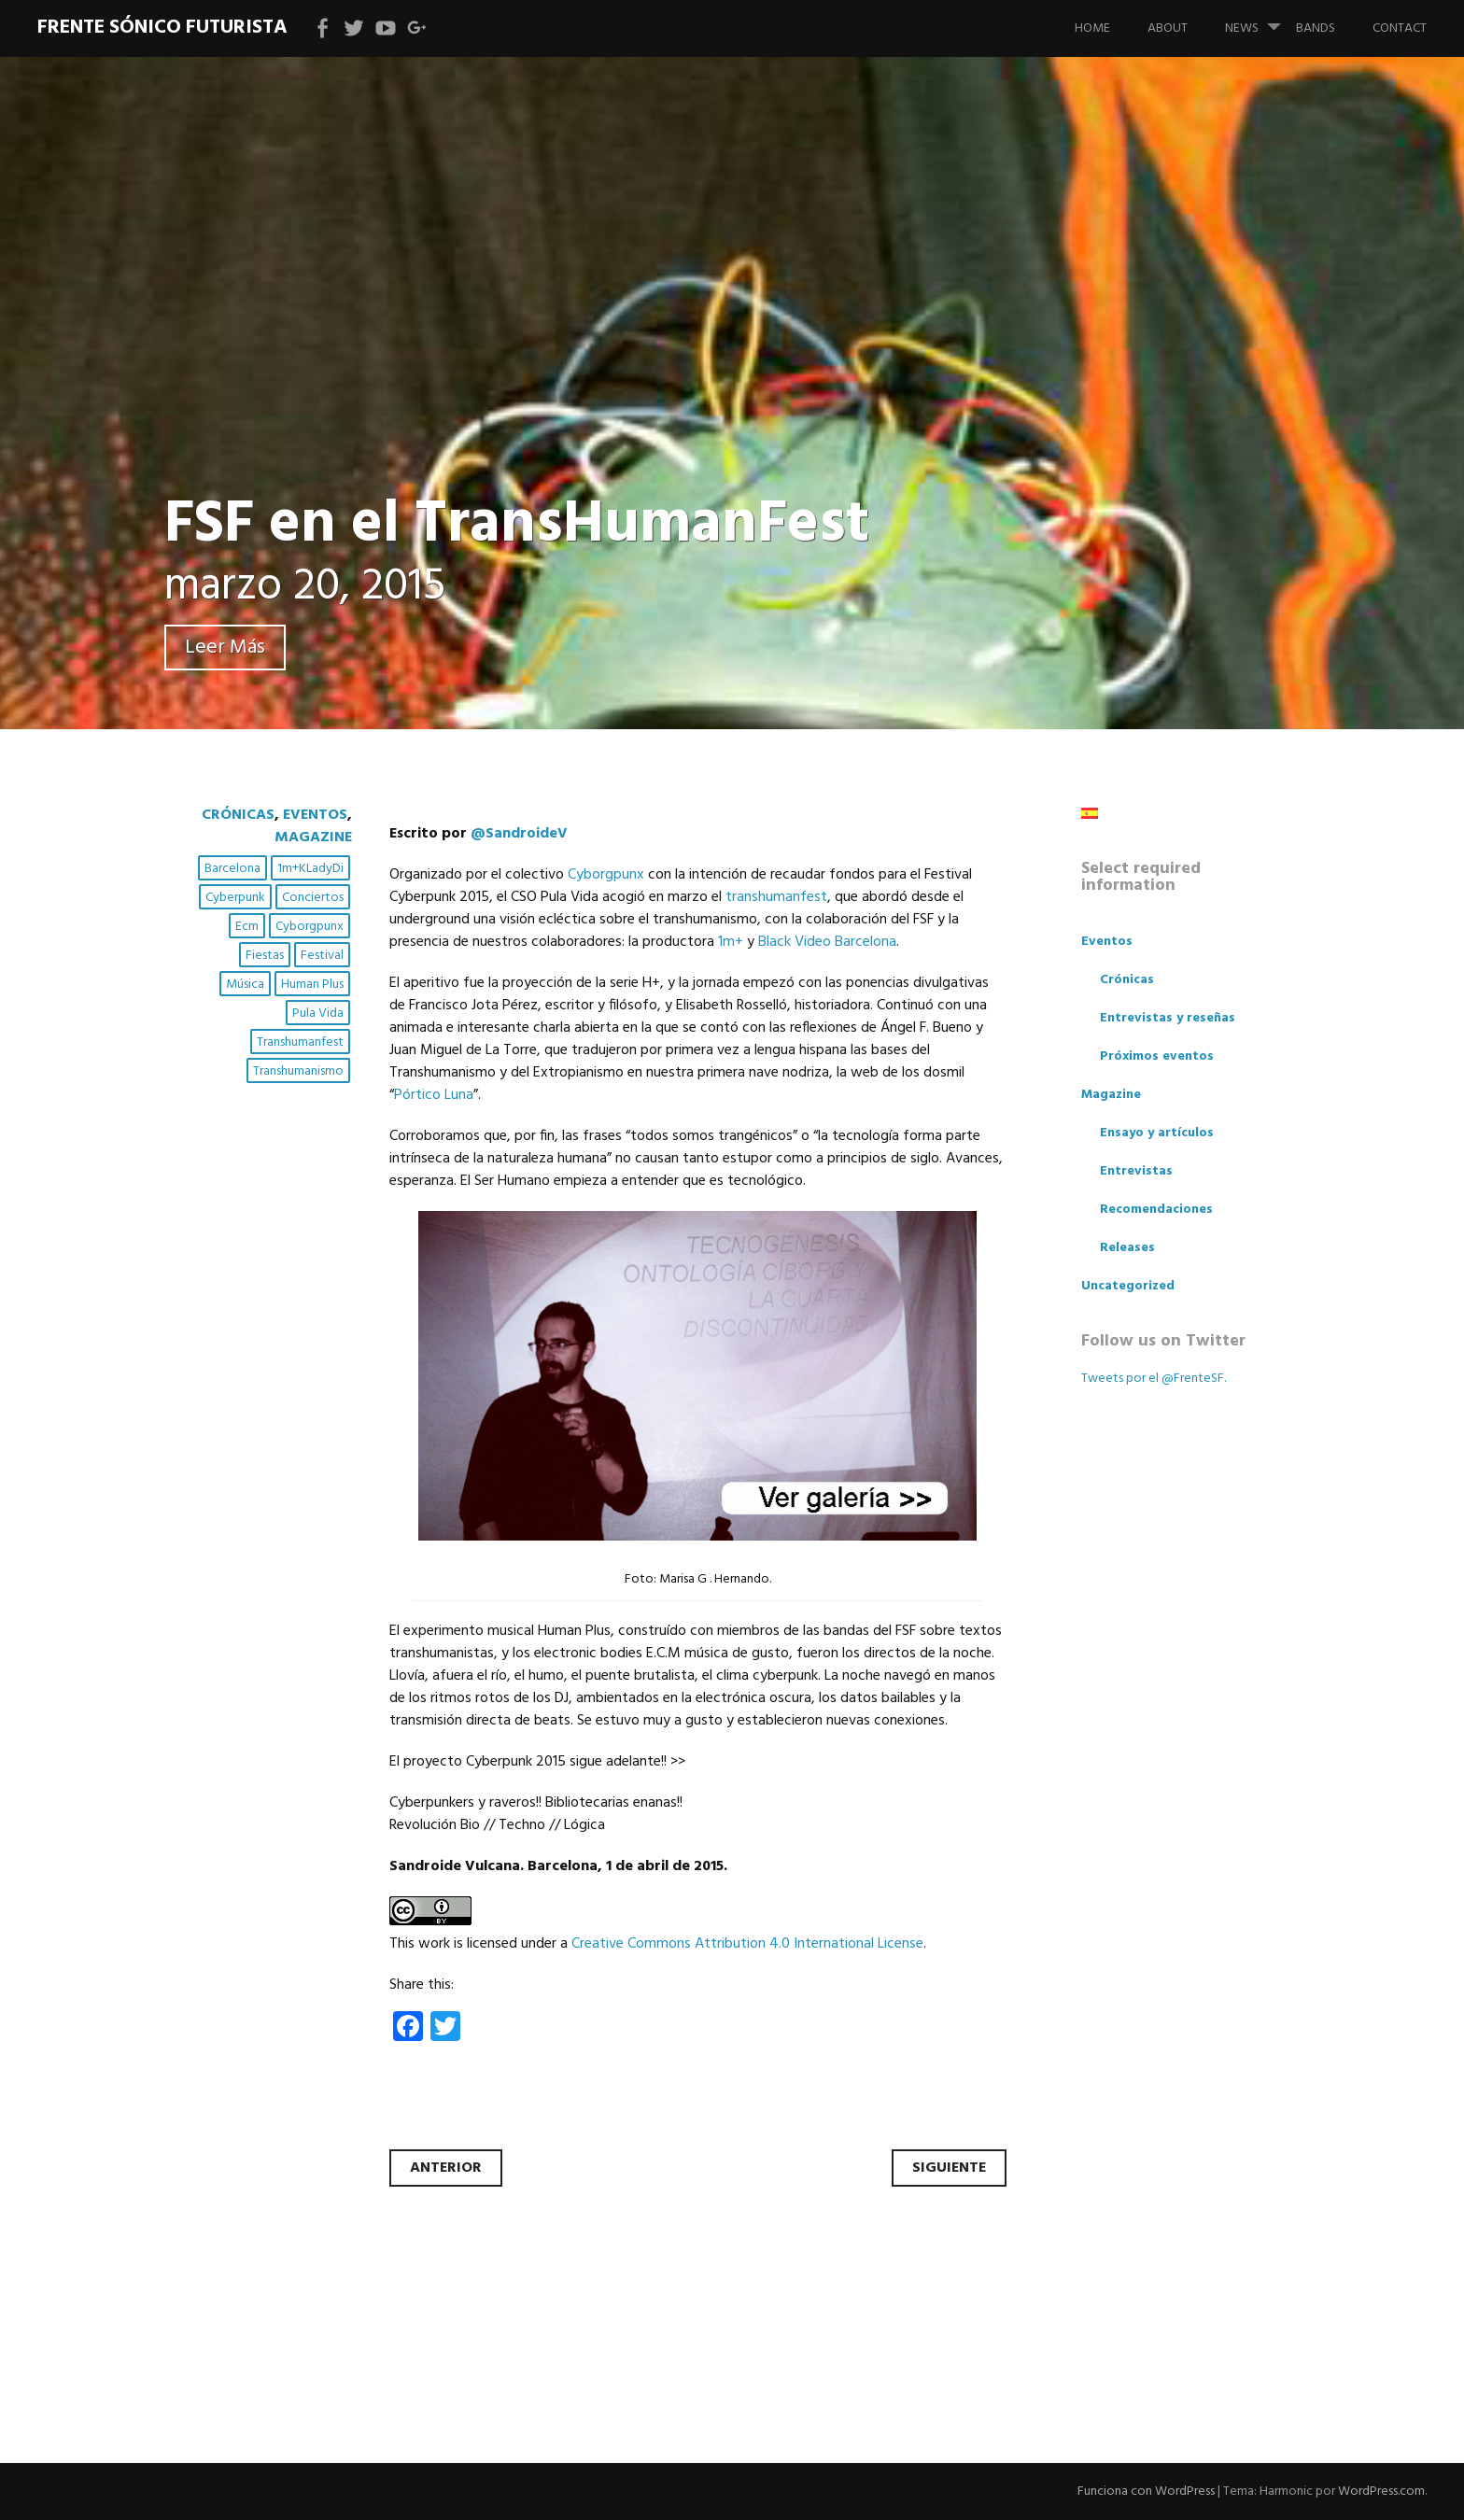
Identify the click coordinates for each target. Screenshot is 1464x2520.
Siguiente (949, 2168)
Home (1092, 28)
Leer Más (225, 647)
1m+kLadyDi (310, 869)
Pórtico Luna (433, 1095)
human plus (312, 984)
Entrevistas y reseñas (1167, 1018)
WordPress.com (1381, 2491)
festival (322, 955)
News (1260, 19)
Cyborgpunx (606, 875)
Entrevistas (1136, 1171)
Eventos (315, 815)
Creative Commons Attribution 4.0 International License (747, 1944)
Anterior (446, 2168)
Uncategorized (1128, 1286)
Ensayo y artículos (1157, 1133)
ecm (247, 926)
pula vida (318, 1013)
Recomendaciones (1156, 1209)
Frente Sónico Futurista (162, 27)
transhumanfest (300, 1042)
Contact (1399, 28)
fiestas (265, 955)
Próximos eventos (1157, 1056)
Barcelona (232, 869)
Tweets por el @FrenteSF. (1153, 1378)
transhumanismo (298, 1071)
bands (1315, 28)
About (1167, 28)
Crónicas (238, 815)
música (245, 984)
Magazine (313, 837)
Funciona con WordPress (1146, 2491)
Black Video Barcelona (827, 942)
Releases (1127, 1248)
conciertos (313, 897)
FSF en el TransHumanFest (516, 525)
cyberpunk (235, 897)
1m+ (730, 942)
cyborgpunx (309, 926)
